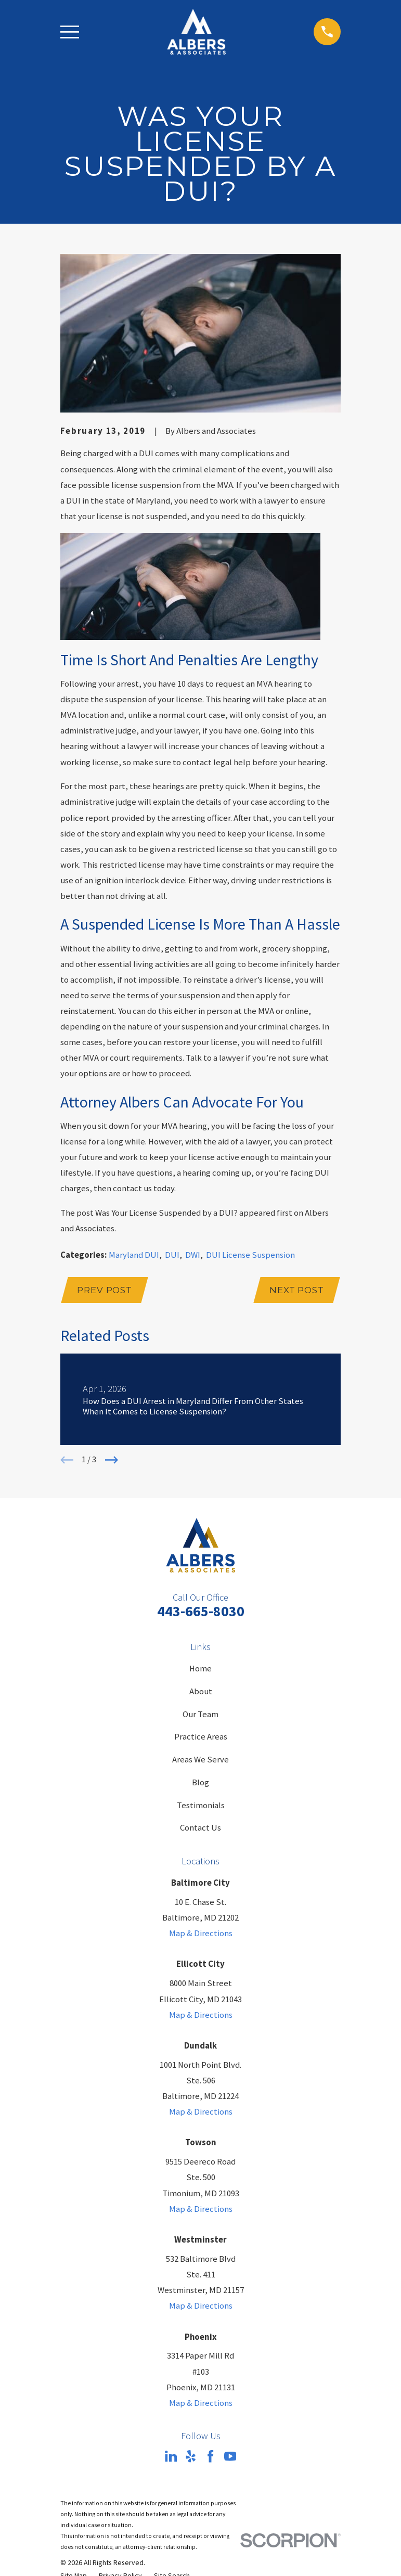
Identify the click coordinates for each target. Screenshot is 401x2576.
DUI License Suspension (250, 1255)
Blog (200, 1783)
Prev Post (105, 1290)
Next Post (295, 1290)
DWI (192, 1255)
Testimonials (201, 1806)
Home (200, 1669)
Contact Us (200, 1828)
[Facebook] (210, 2457)
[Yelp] (191, 2457)
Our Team (200, 1714)
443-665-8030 (200, 1612)
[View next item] (111, 1460)
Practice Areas (200, 1737)
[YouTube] (230, 2457)
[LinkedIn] (171, 2457)
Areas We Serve (200, 1760)
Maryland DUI (134, 1255)
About (200, 1692)
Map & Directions (200, 1934)
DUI (172, 1255)
